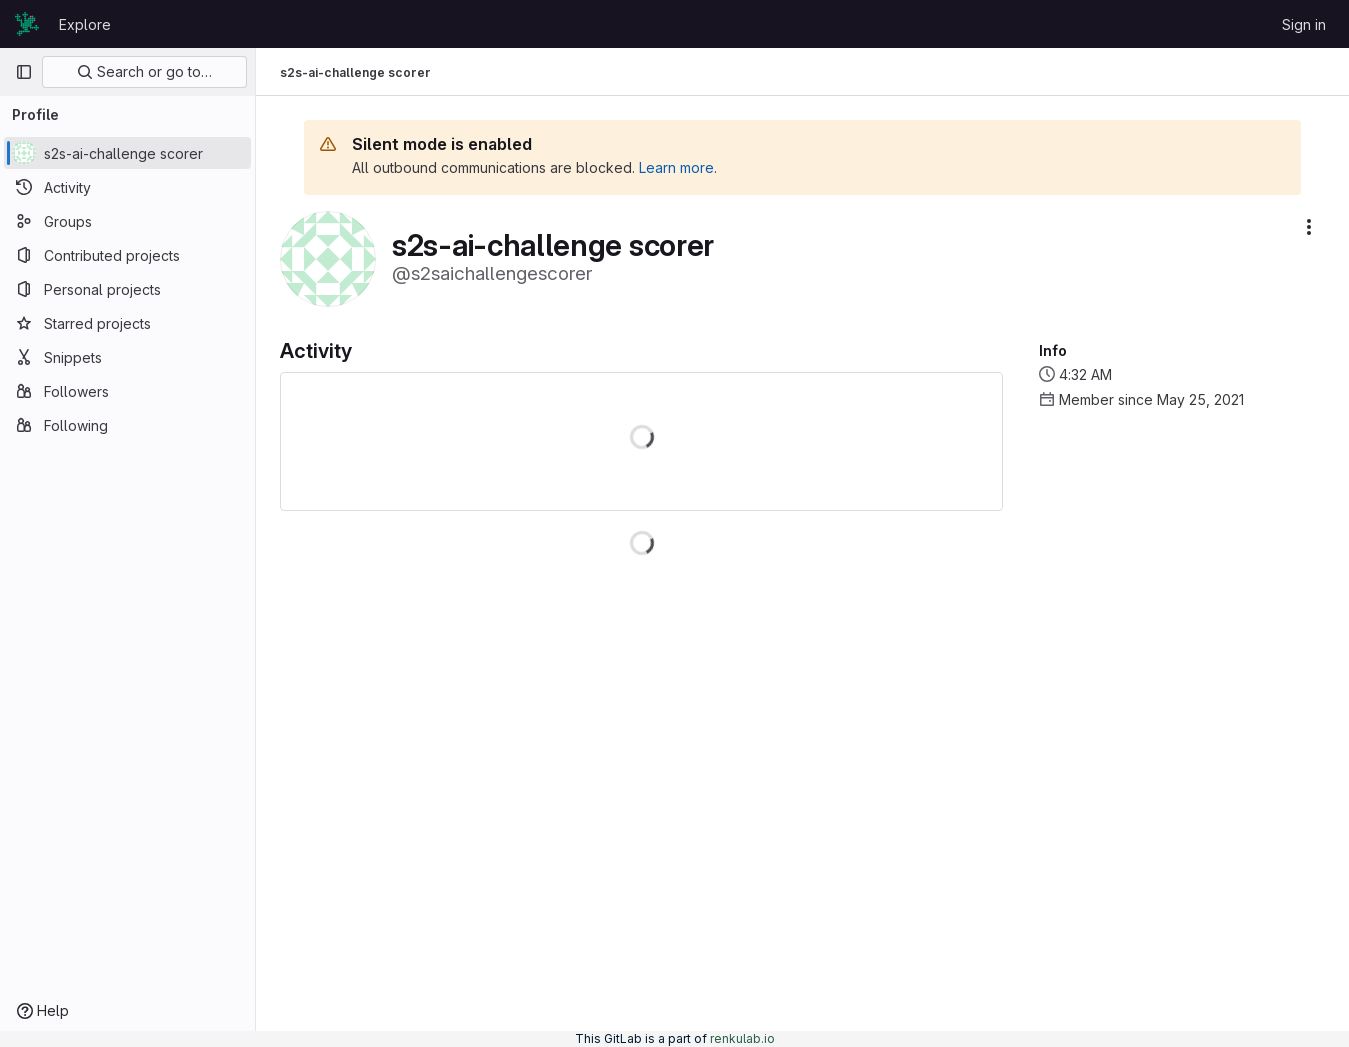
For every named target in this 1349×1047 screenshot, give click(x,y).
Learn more (676, 167)
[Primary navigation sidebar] (24, 72)
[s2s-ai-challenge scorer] (127, 153)
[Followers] (127, 391)
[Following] (127, 425)
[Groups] (127, 221)
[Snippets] (127, 357)
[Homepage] (27, 24)
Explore (85, 24)
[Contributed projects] (127, 255)
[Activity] (127, 187)
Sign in (1304, 24)
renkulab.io (742, 1038)
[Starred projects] (127, 323)
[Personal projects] (127, 289)
